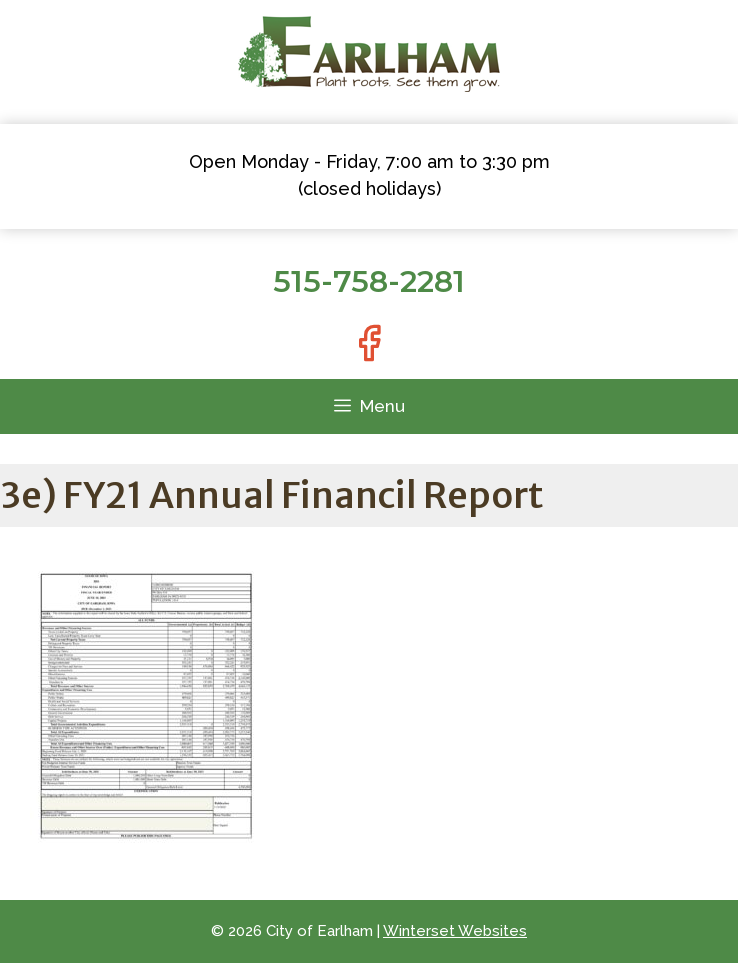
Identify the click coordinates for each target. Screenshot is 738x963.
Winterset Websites (455, 931)
